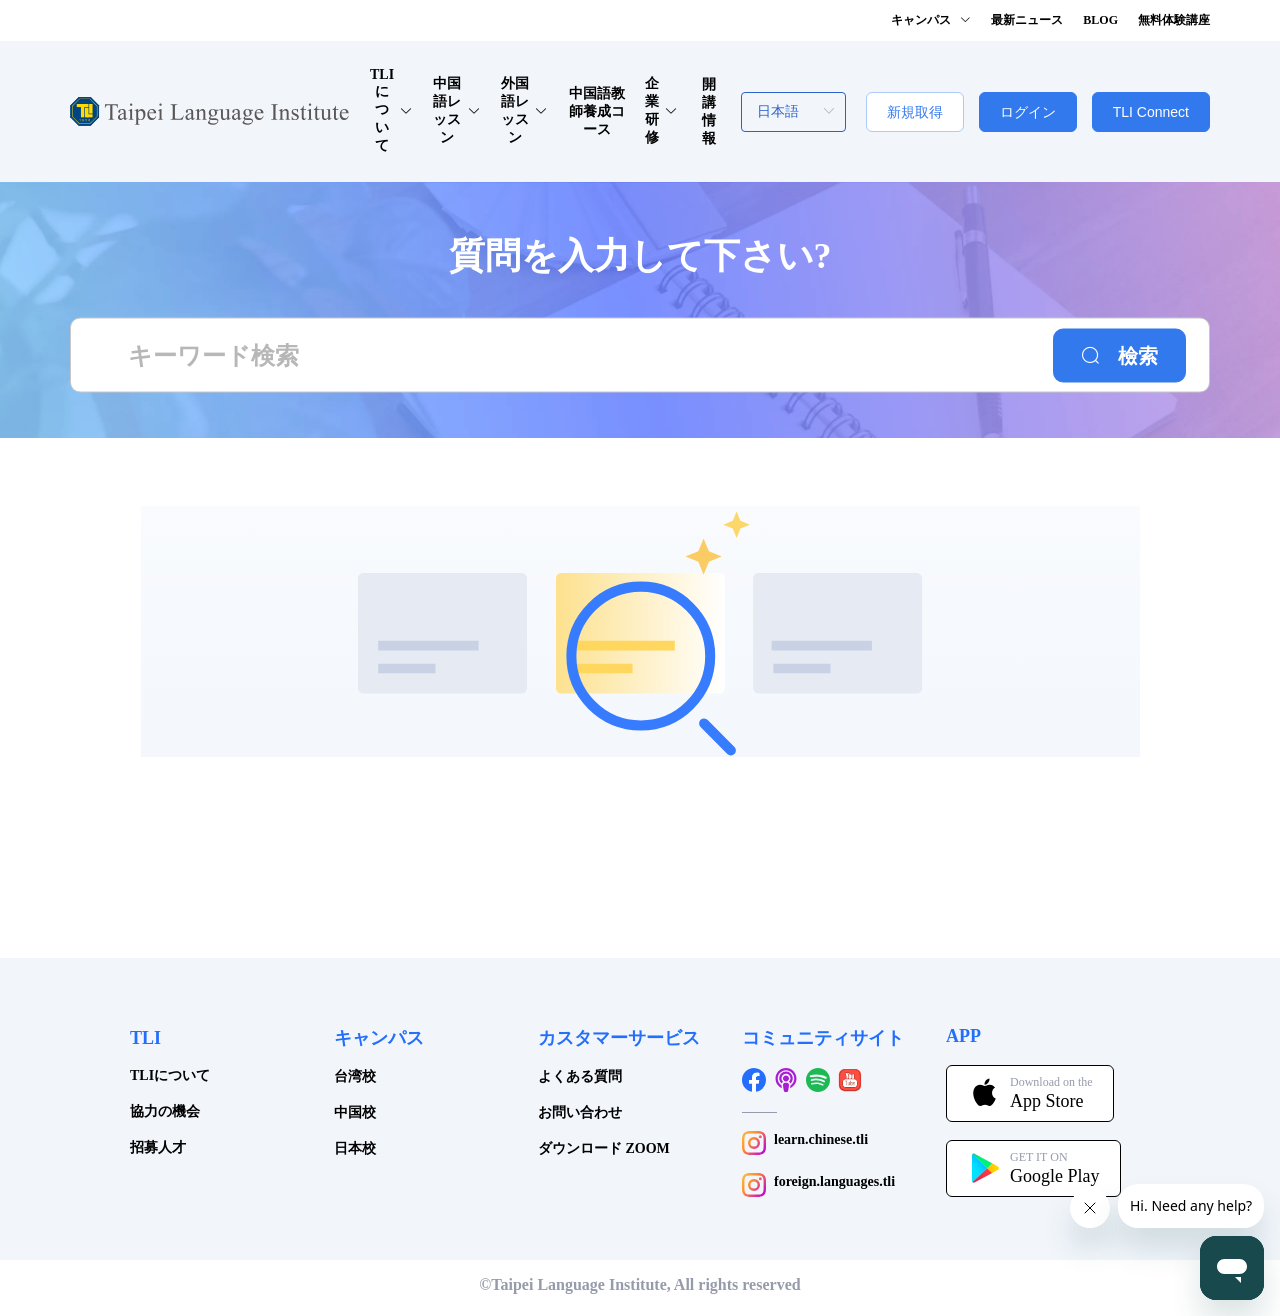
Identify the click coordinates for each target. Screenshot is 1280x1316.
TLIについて (170, 1075)
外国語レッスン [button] (524, 110)
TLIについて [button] (391, 110)
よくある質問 (580, 1076)
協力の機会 (165, 1111)
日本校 (355, 1148)
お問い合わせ (580, 1112)
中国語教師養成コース (597, 111)
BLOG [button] (1100, 20)
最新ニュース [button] (1027, 20)
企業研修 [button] (661, 110)
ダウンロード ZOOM (604, 1148)
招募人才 (158, 1147)
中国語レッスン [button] (456, 110)
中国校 (355, 1112)
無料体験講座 (1174, 20)
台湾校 (355, 1076)
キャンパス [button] (931, 20)
